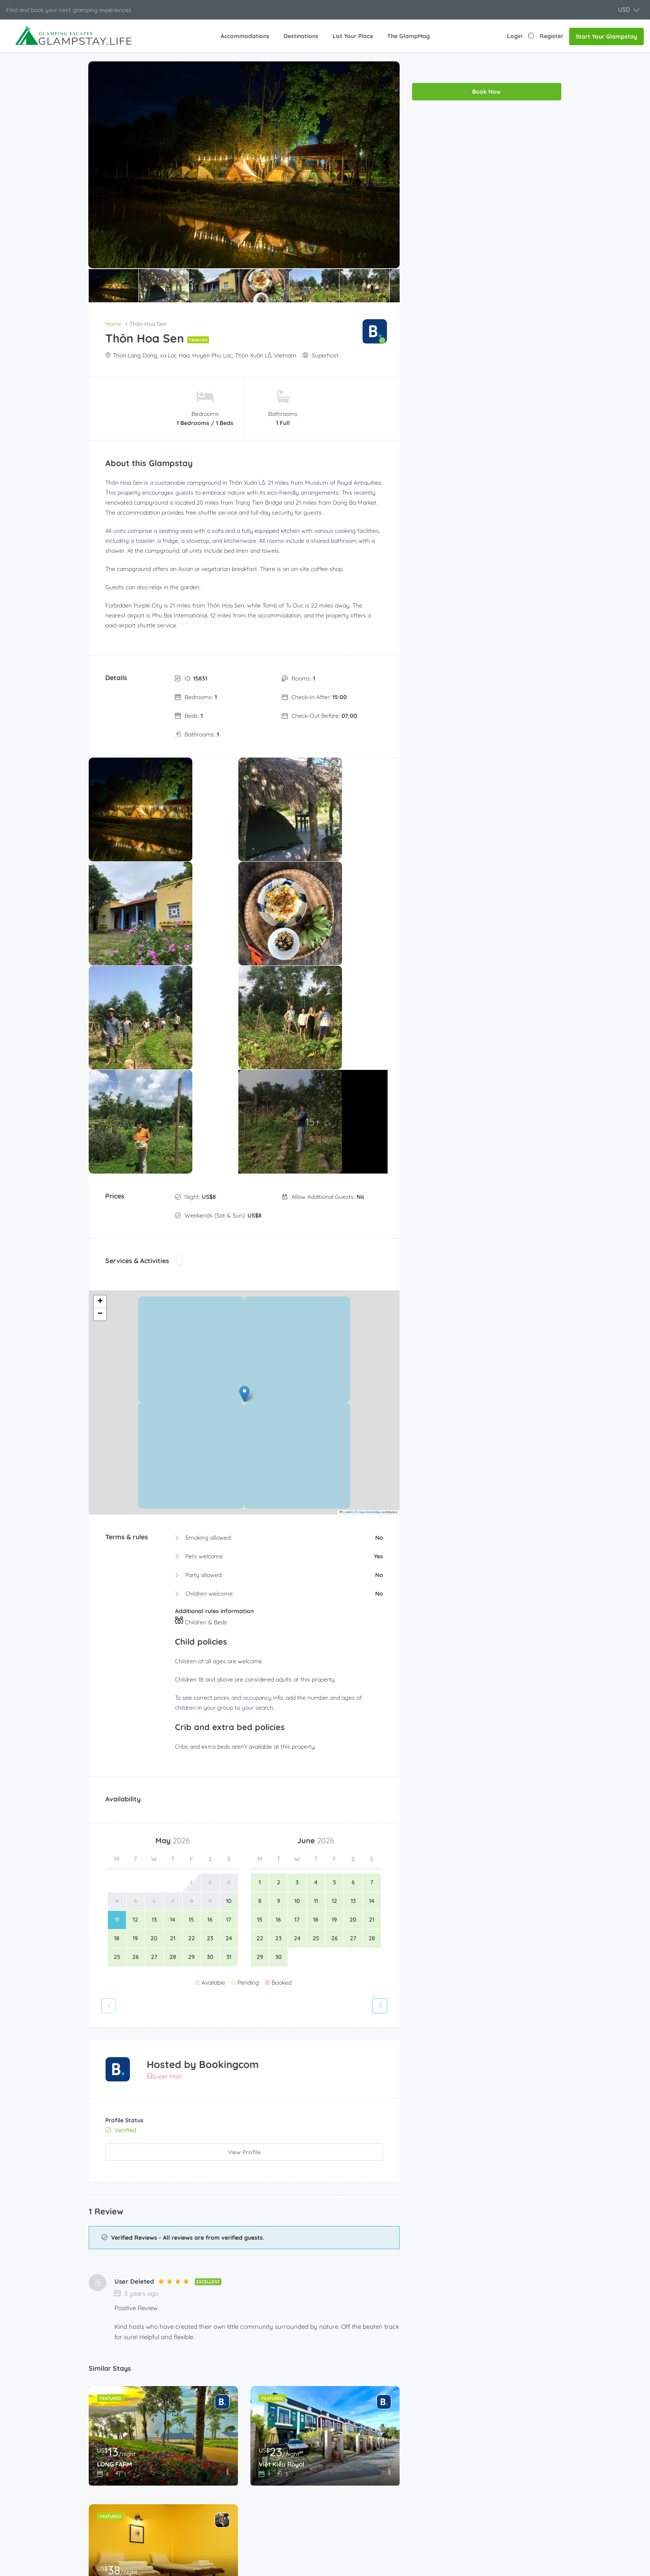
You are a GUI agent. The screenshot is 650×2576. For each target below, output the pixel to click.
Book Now (486, 70)
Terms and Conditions (487, 2489)
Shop (342, 2489)
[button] (628, 9)
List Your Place (352, 36)
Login (514, 36)
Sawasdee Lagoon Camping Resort (153, 2318)
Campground (232, 2433)
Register (551, 36)
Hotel (222, 2475)
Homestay (228, 2461)
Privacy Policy (476, 2504)
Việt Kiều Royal (282, 2199)
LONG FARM (115, 2199)
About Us (470, 2447)
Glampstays (231, 2447)
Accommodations (245, 36)
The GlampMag (408, 36)
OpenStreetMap (370, 1251)
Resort (223, 2518)
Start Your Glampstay (606, 36)
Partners (347, 2475)
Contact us (472, 2475)
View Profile (244, 1891)
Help (341, 2461)
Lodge (223, 2489)
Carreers (469, 2461)
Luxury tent (230, 2504)
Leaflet (346, 1251)
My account (351, 2504)
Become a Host (356, 2433)
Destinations (301, 36)
